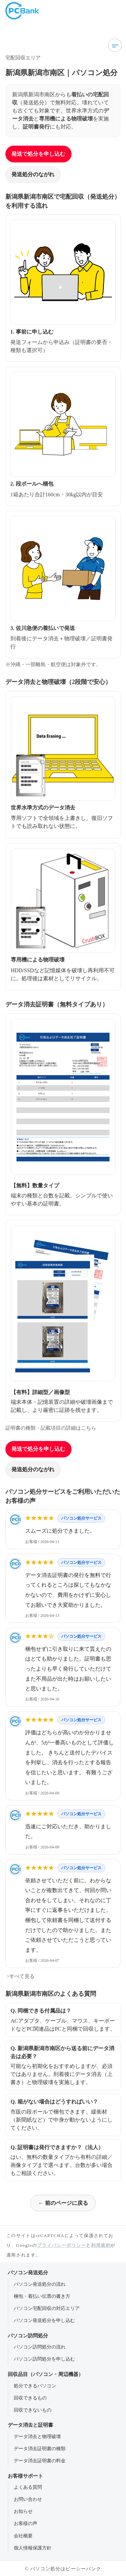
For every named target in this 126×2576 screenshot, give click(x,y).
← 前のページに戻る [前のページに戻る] (63, 2203)
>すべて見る (20, 1976)
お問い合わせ (28, 2499)
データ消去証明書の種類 (40, 2448)
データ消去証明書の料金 (40, 2460)
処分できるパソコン (35, 2385)
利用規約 (101, 2245)
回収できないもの (32, 2410)
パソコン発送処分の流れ (40, 2284)
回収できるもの (30, 2397)
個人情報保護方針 (32, 2547)
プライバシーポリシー (61, 2245)
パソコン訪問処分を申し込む (44, 2359)
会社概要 (23, 2535)
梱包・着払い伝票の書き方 (42, 2296)
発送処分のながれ (32, 174)
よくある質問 (28, 2487)
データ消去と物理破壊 (37, 2436)
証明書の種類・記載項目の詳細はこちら (50, 1428)
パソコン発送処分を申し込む (44, 2320)
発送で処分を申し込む (38, 154)
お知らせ (23, 2511)
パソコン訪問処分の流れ (40, 2346)
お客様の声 (25, 2523)
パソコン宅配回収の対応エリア (47, 2308)
